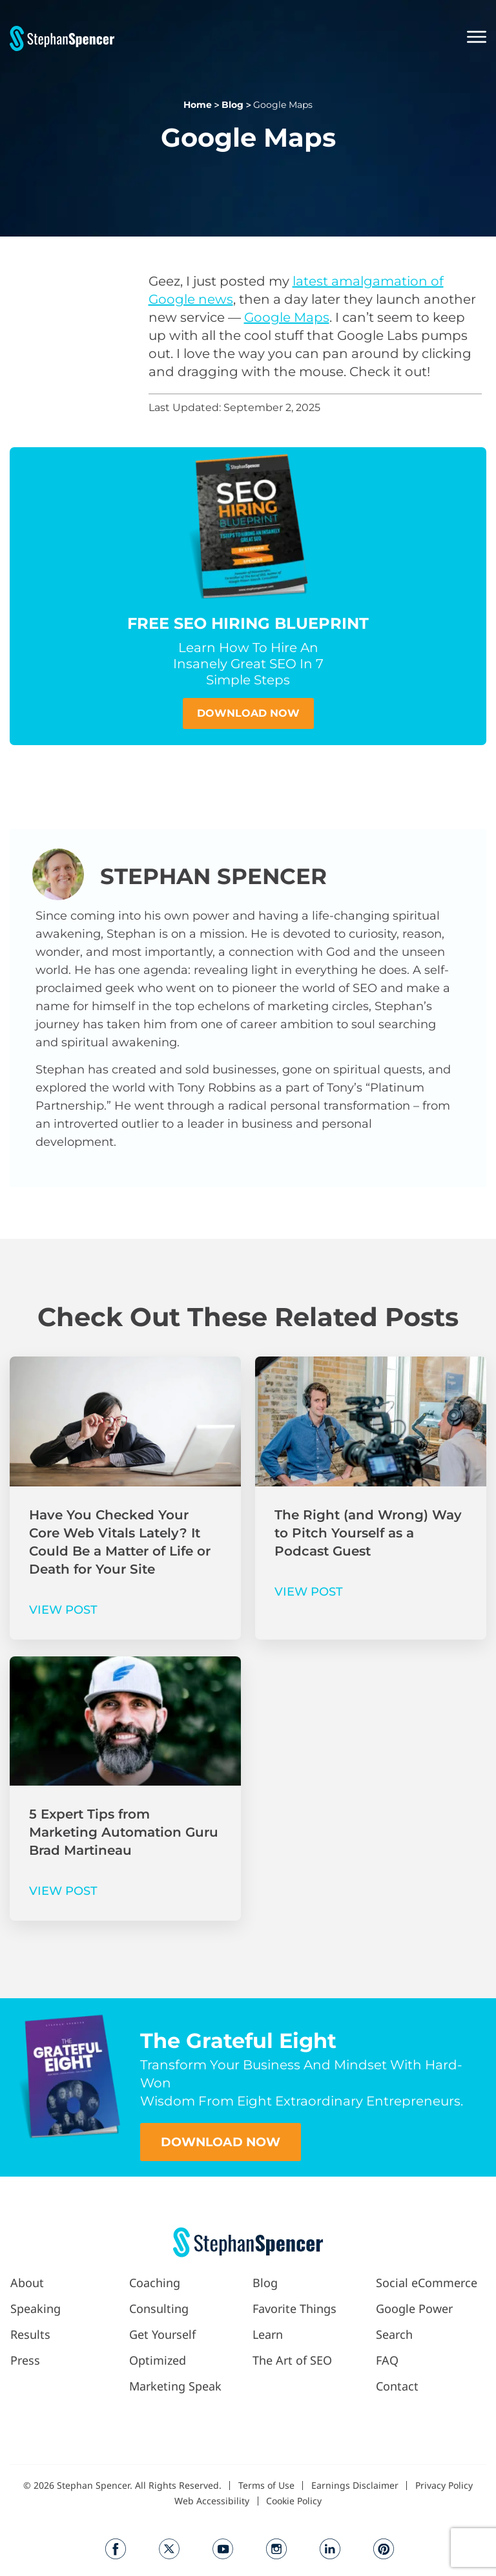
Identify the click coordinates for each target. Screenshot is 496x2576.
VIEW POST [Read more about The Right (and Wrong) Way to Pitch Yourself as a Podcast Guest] (308, 1592)
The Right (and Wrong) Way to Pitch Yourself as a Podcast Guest (368, 1533)
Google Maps (286, 317)
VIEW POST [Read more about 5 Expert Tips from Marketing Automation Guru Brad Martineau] (63, 1891)
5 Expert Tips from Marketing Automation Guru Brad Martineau (123, 1832)
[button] (300, 38)
